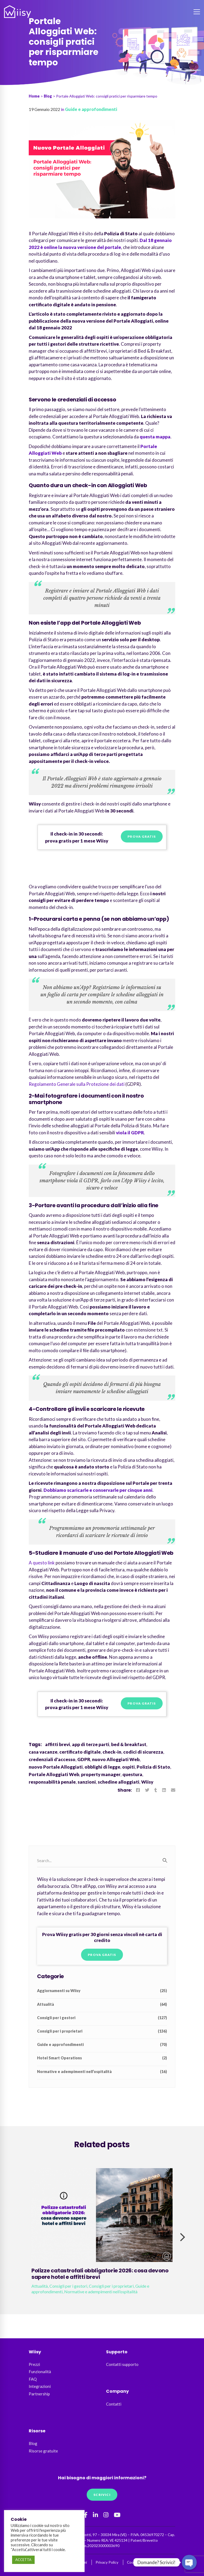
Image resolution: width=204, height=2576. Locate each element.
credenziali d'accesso (52, 1759)
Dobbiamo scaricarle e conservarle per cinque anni (97, 1490)
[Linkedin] (164, 1790)
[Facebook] (138, 1790)
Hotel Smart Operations (102, 2058)
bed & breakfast (128, 1744)
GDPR (83, 1759)
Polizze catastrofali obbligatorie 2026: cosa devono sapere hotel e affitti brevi (100, 2273)
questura (132, 1774)
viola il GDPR (130, 1132)
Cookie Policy (138, 2562)
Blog (48, 96)
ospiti (128, 1767)
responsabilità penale (52, 1782)
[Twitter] (147, 1790)
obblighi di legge (102, 1767)
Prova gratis (142, 836)
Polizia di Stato (153, 1767)
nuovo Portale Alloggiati (56, 1767)
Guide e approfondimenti (91, 109)
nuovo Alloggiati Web (116, 1759)
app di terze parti (90, 1744)
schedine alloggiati (118, 1782)
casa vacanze (43, 1752)
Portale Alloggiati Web (54, 1774)
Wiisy (147, 1782)
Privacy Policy (107, 2562)
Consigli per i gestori (102, 2017)
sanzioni (87, 1782)
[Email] (173, 1790)
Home (34, 96)
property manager (101, 1774)
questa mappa (155, 436)
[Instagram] (105, 2515)
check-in (112, 1752)
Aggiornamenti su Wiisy (102, 1990)
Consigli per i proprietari (102, 2031)
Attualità (102, 2004)
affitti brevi (57, 1744)
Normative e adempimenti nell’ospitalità (102, 2071)
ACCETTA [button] (23, 2560)
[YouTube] (117, 2515)
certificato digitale (80, 1752)
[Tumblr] (155, 1790)
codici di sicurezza (143, 1752)
